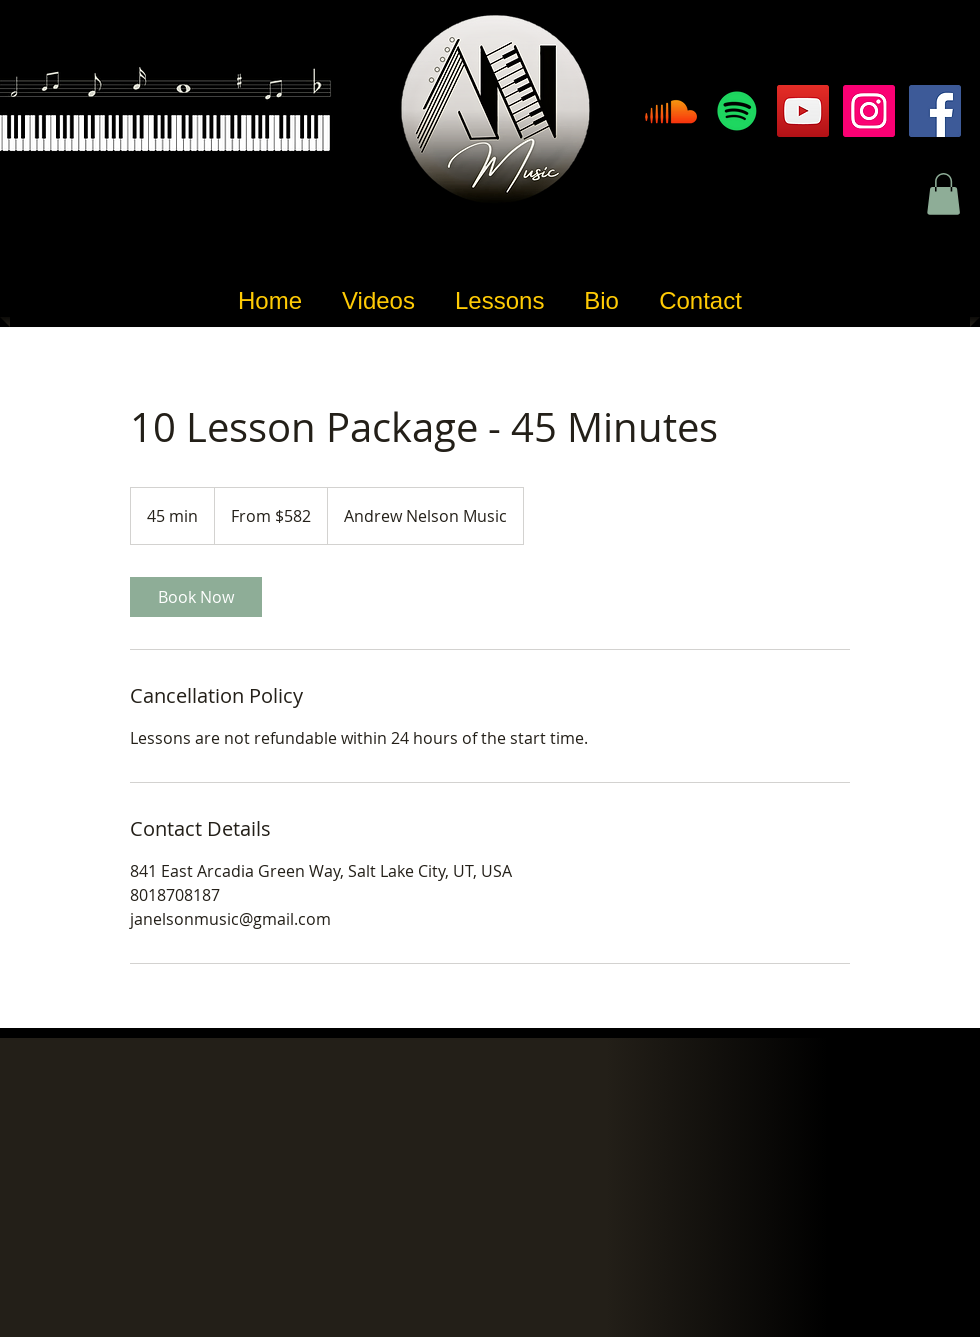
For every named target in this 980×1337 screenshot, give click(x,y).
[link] (196, 597)
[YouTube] (803, 111)
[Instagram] (869, 111)
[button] (943, 194)
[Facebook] (935, 111)
